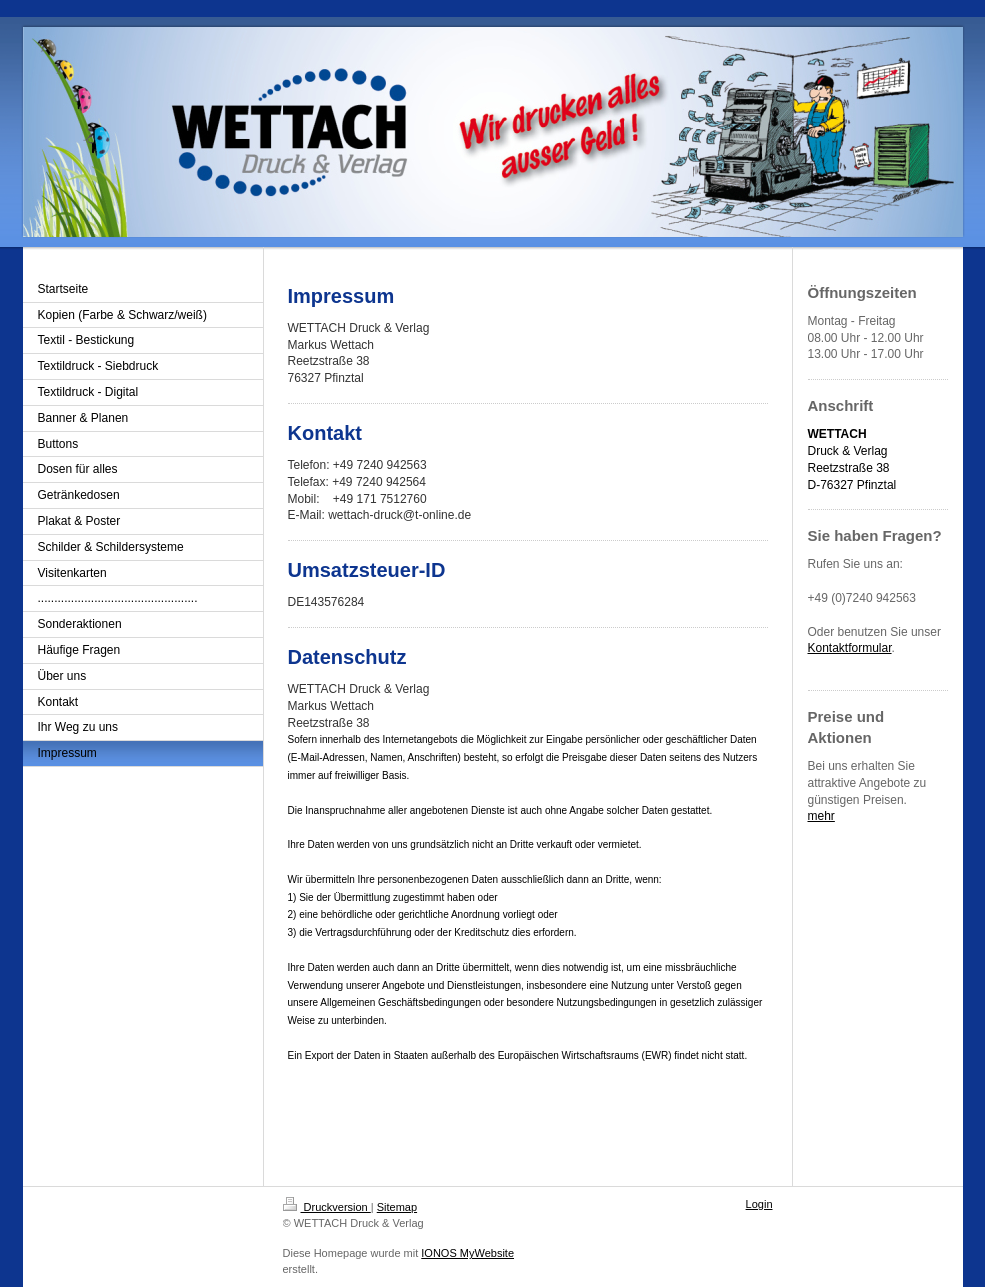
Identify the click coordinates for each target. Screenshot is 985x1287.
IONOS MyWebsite (467, 1253)
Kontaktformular (850, 648)
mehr (821, 816)
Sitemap (397, 1207)
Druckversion (327, 1207)
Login (759, 1204)
